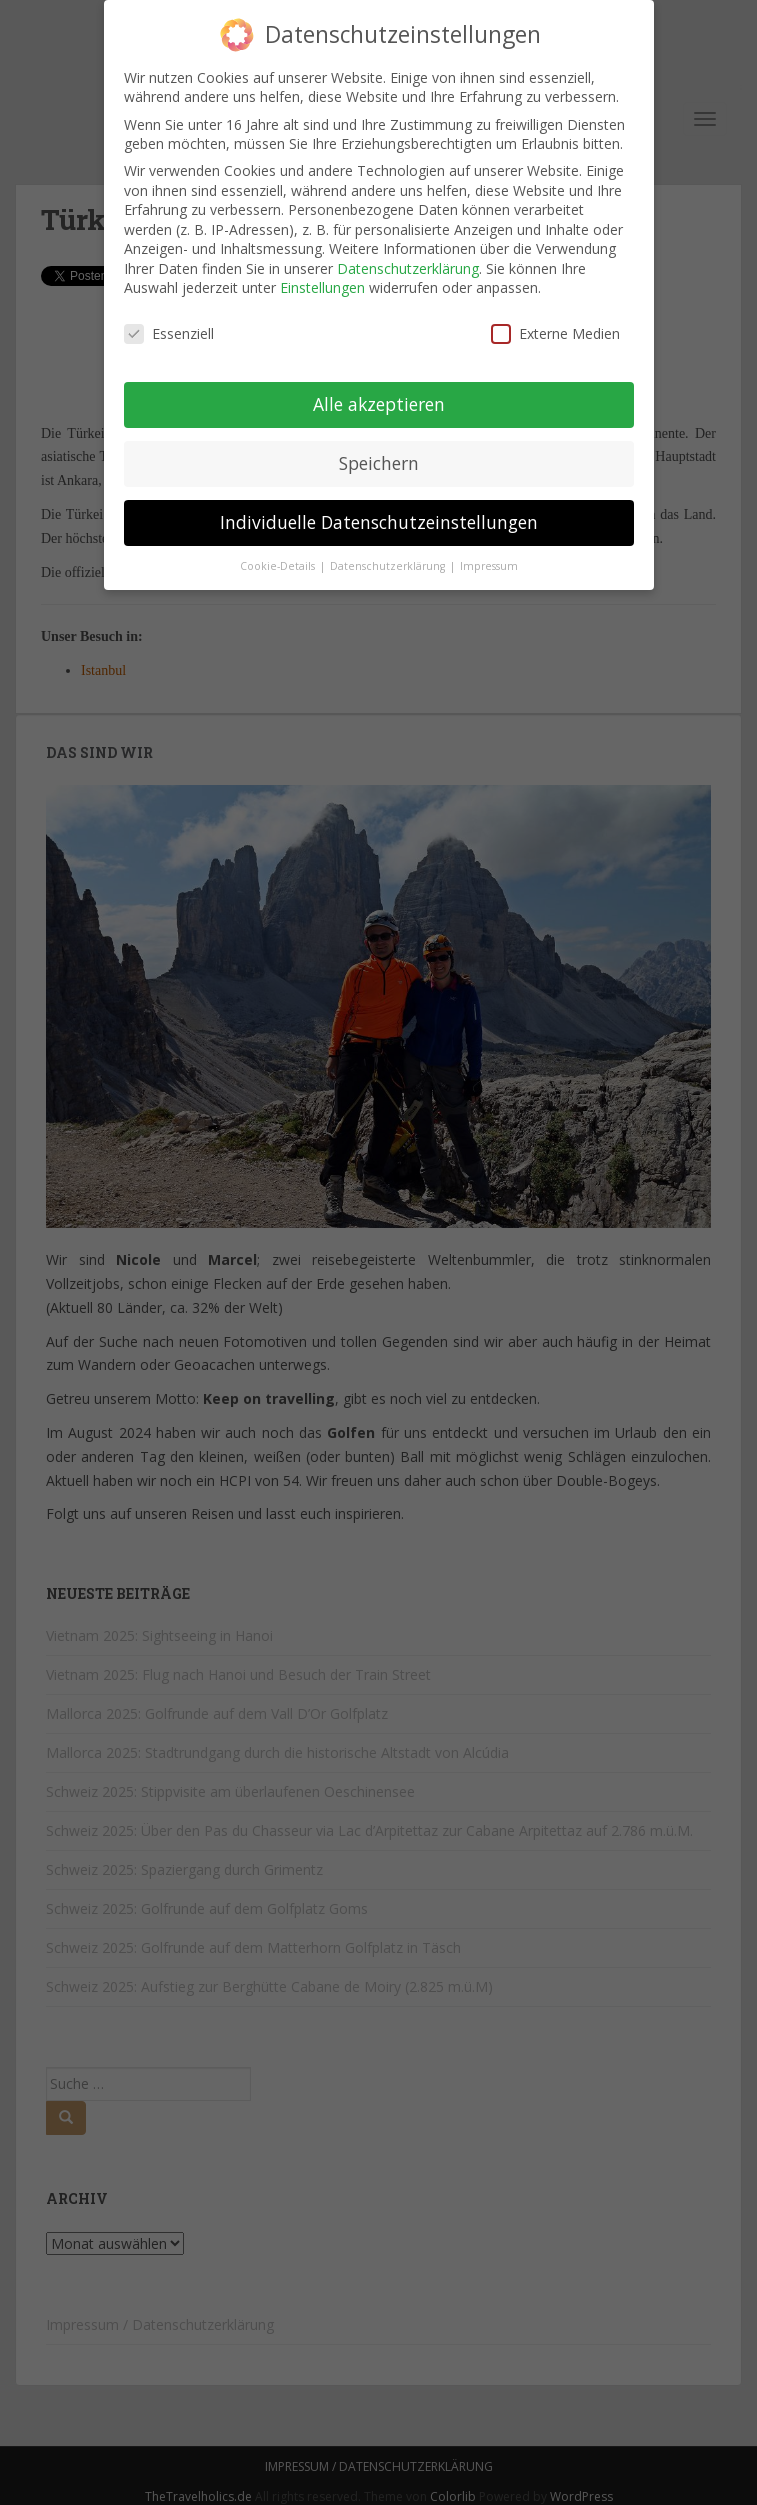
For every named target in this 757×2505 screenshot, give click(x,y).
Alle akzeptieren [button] (379, 401)
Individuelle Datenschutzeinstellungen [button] (379, 519)
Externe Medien (555, 330)
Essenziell (169, 330)
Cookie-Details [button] (279, 562)
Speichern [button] (379, 460)
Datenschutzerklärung (408, 265)
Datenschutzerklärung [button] (389, 562)
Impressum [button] (489, 562)
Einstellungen (322, 284)
